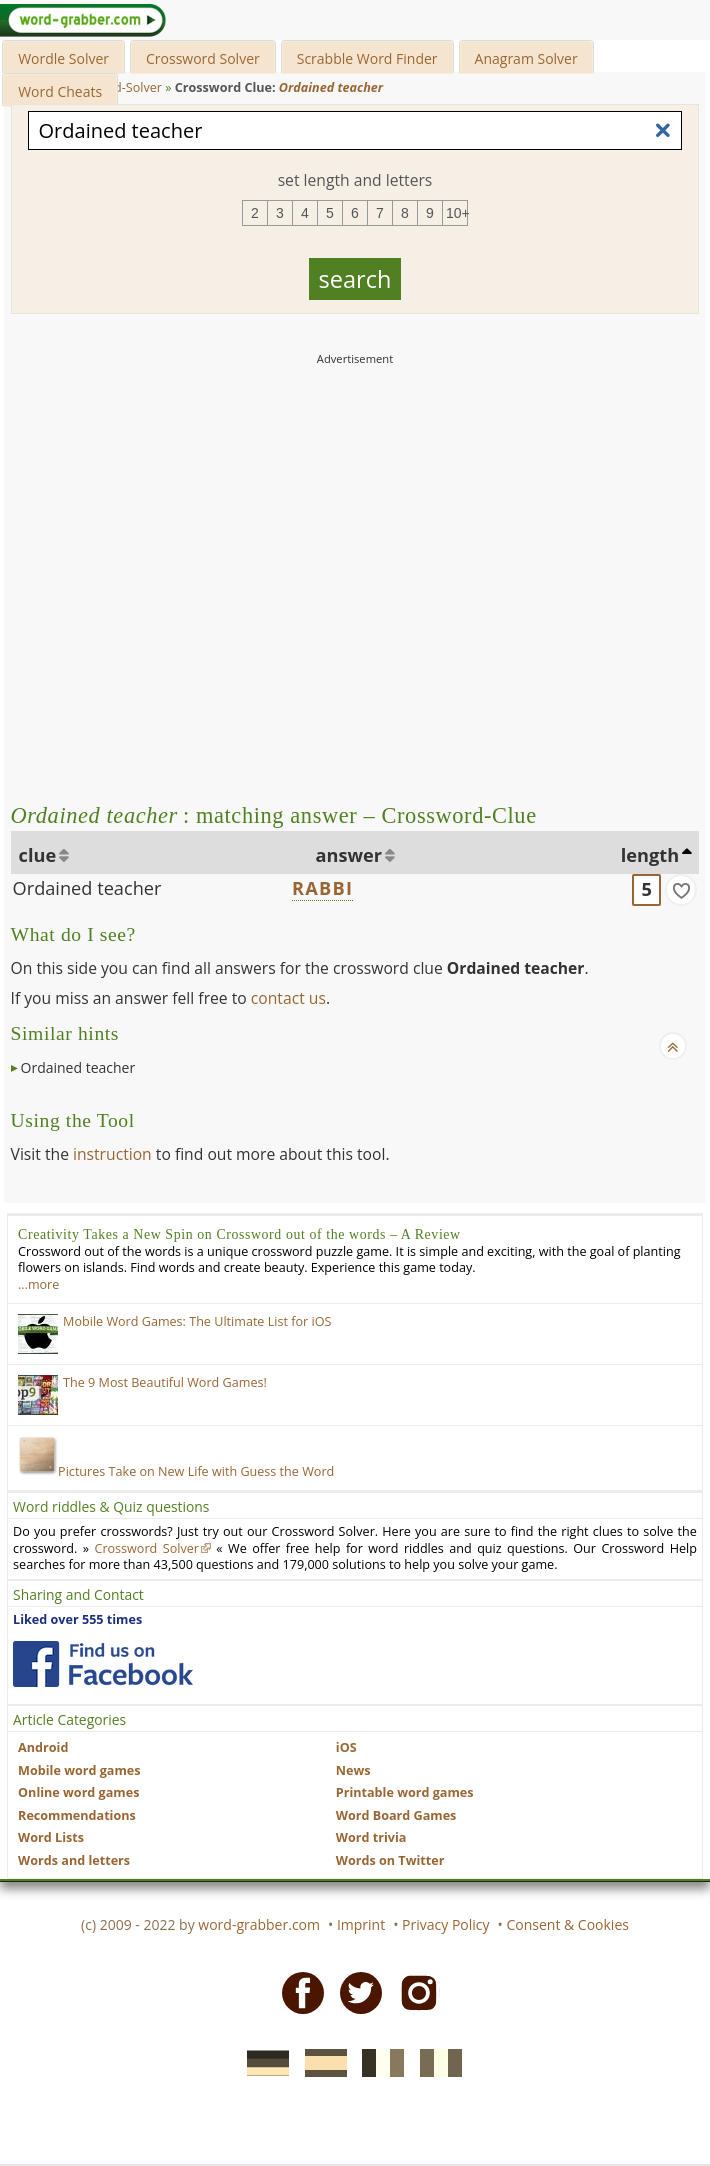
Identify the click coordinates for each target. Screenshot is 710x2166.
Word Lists (51, 1837)
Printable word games (405, 1792)
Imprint (361, 1924)
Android (43, 1747)
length (650, 855)
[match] (681, 890)
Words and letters (74, 1860)
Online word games (78, 1792)
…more (38, 1284)
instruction (112, 1154)
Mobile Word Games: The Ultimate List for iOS (197, 1321)
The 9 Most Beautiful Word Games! (165, 1382)
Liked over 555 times (77, 1619)
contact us (288, 998)
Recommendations (77, 1815)
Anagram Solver (526, 58)
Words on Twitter (390, 1860)
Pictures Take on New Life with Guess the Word (176, 1471)
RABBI (322, 888)
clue (38, 855)
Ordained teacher (87, 888)
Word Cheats (60, 91)
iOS (346, 1747)
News (353, 1770)
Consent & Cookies (567, 1924)
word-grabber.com (259, 1924)
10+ (457, 213)
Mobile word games (79, 1770)
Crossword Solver (203, 58)
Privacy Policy (445, 1924)
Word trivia (371, 1837)
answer (349, 855)
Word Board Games (396, 1815)
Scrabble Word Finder (367, 58)
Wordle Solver (63, 58)
